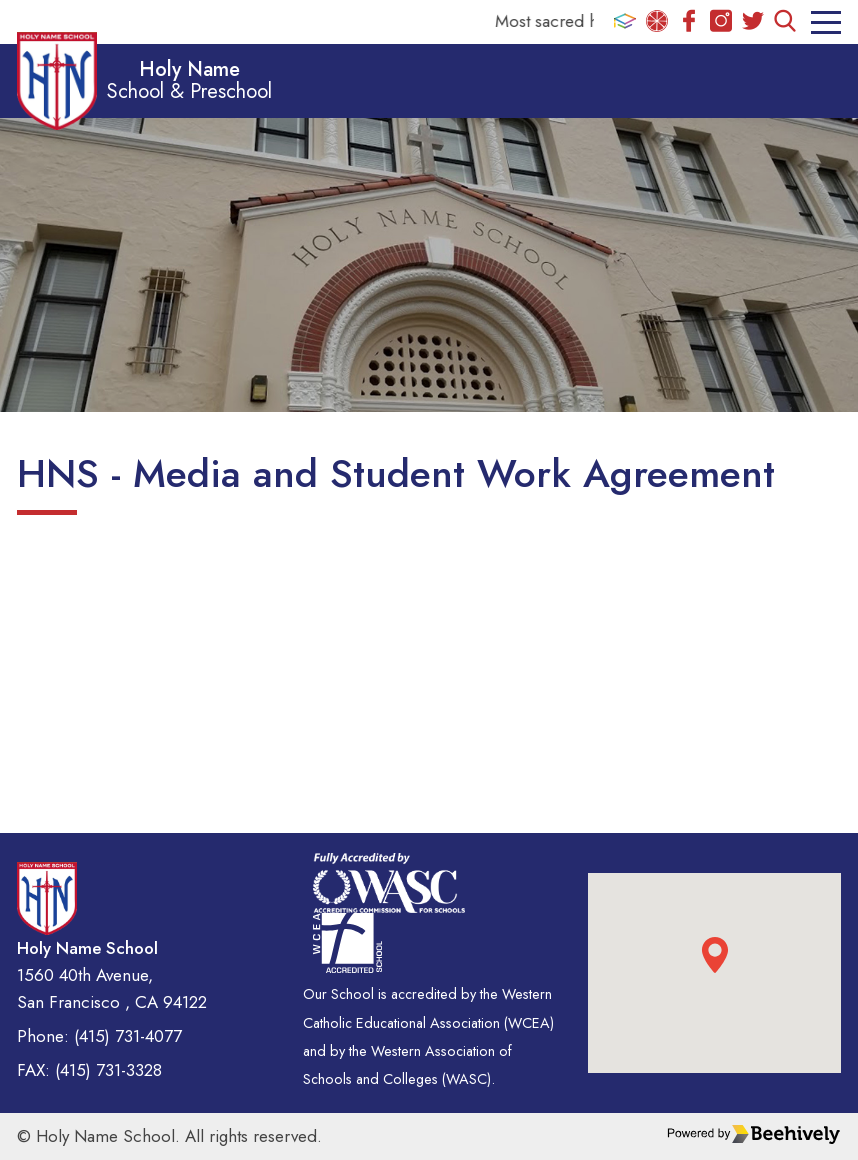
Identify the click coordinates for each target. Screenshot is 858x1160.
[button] (715, 955)
